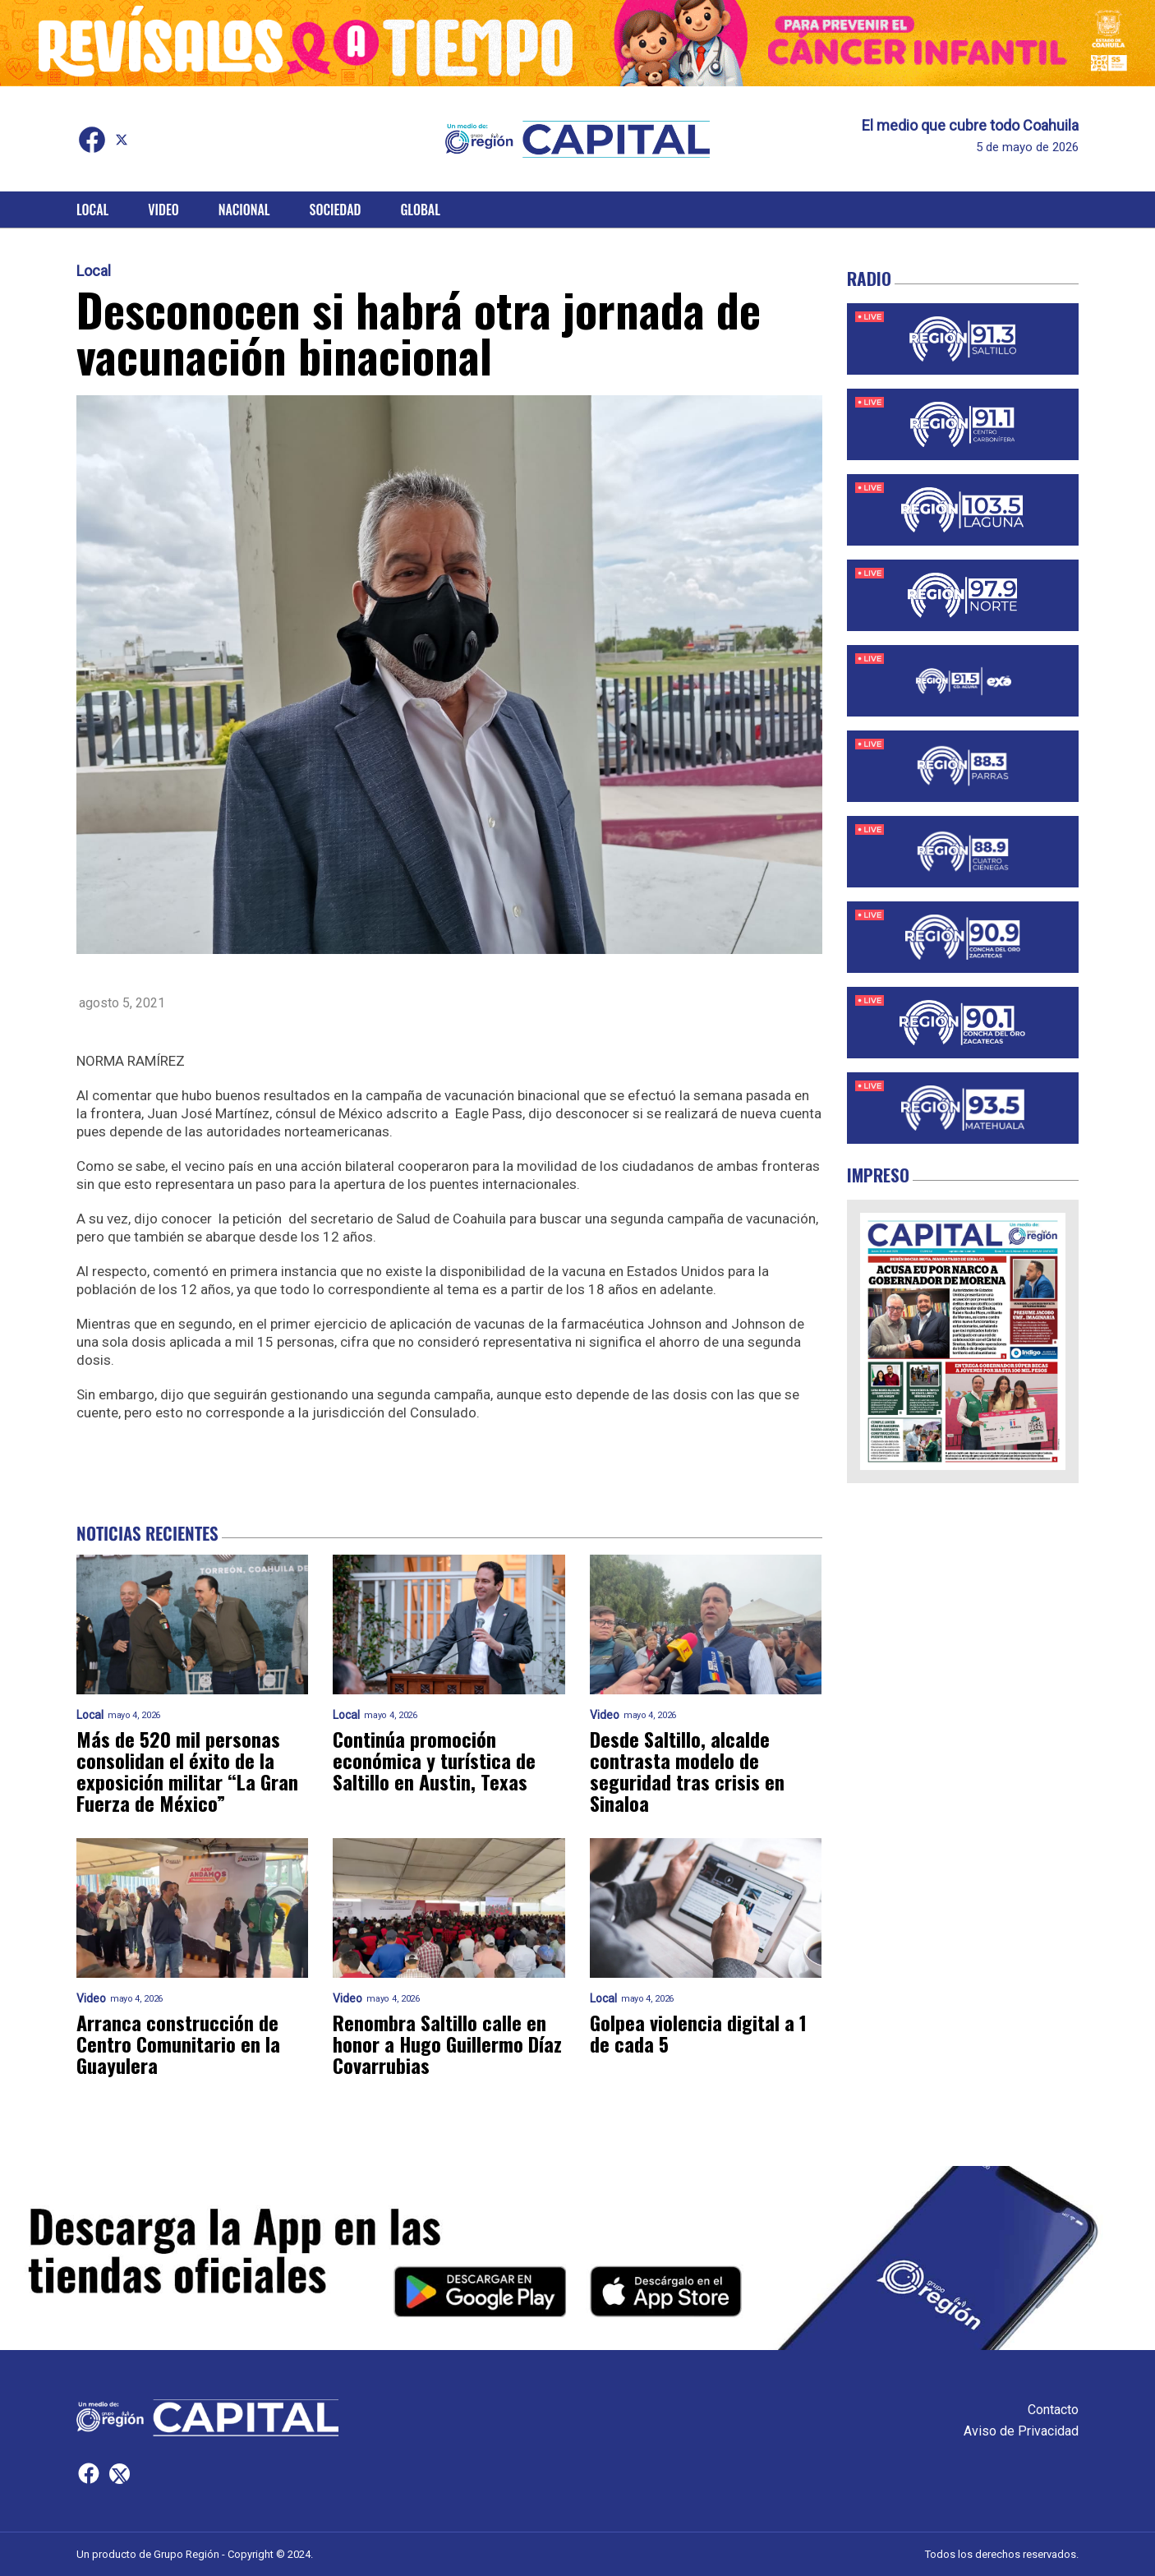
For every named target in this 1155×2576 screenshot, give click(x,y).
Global (420, 209)
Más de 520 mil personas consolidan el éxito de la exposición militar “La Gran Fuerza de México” (187, 1770)
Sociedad (335, 209)
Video (163, 209)
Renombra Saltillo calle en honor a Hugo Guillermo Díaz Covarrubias (447, 2043)
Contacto (1053, 2409)
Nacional (244, 209)
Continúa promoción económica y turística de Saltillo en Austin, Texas (434, 1760)
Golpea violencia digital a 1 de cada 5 (698, 2032)
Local (92, 209)
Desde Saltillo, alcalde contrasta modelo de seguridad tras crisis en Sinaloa (687, 1770)
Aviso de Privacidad (1021, 2431)
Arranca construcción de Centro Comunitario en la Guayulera (178, 2043)
